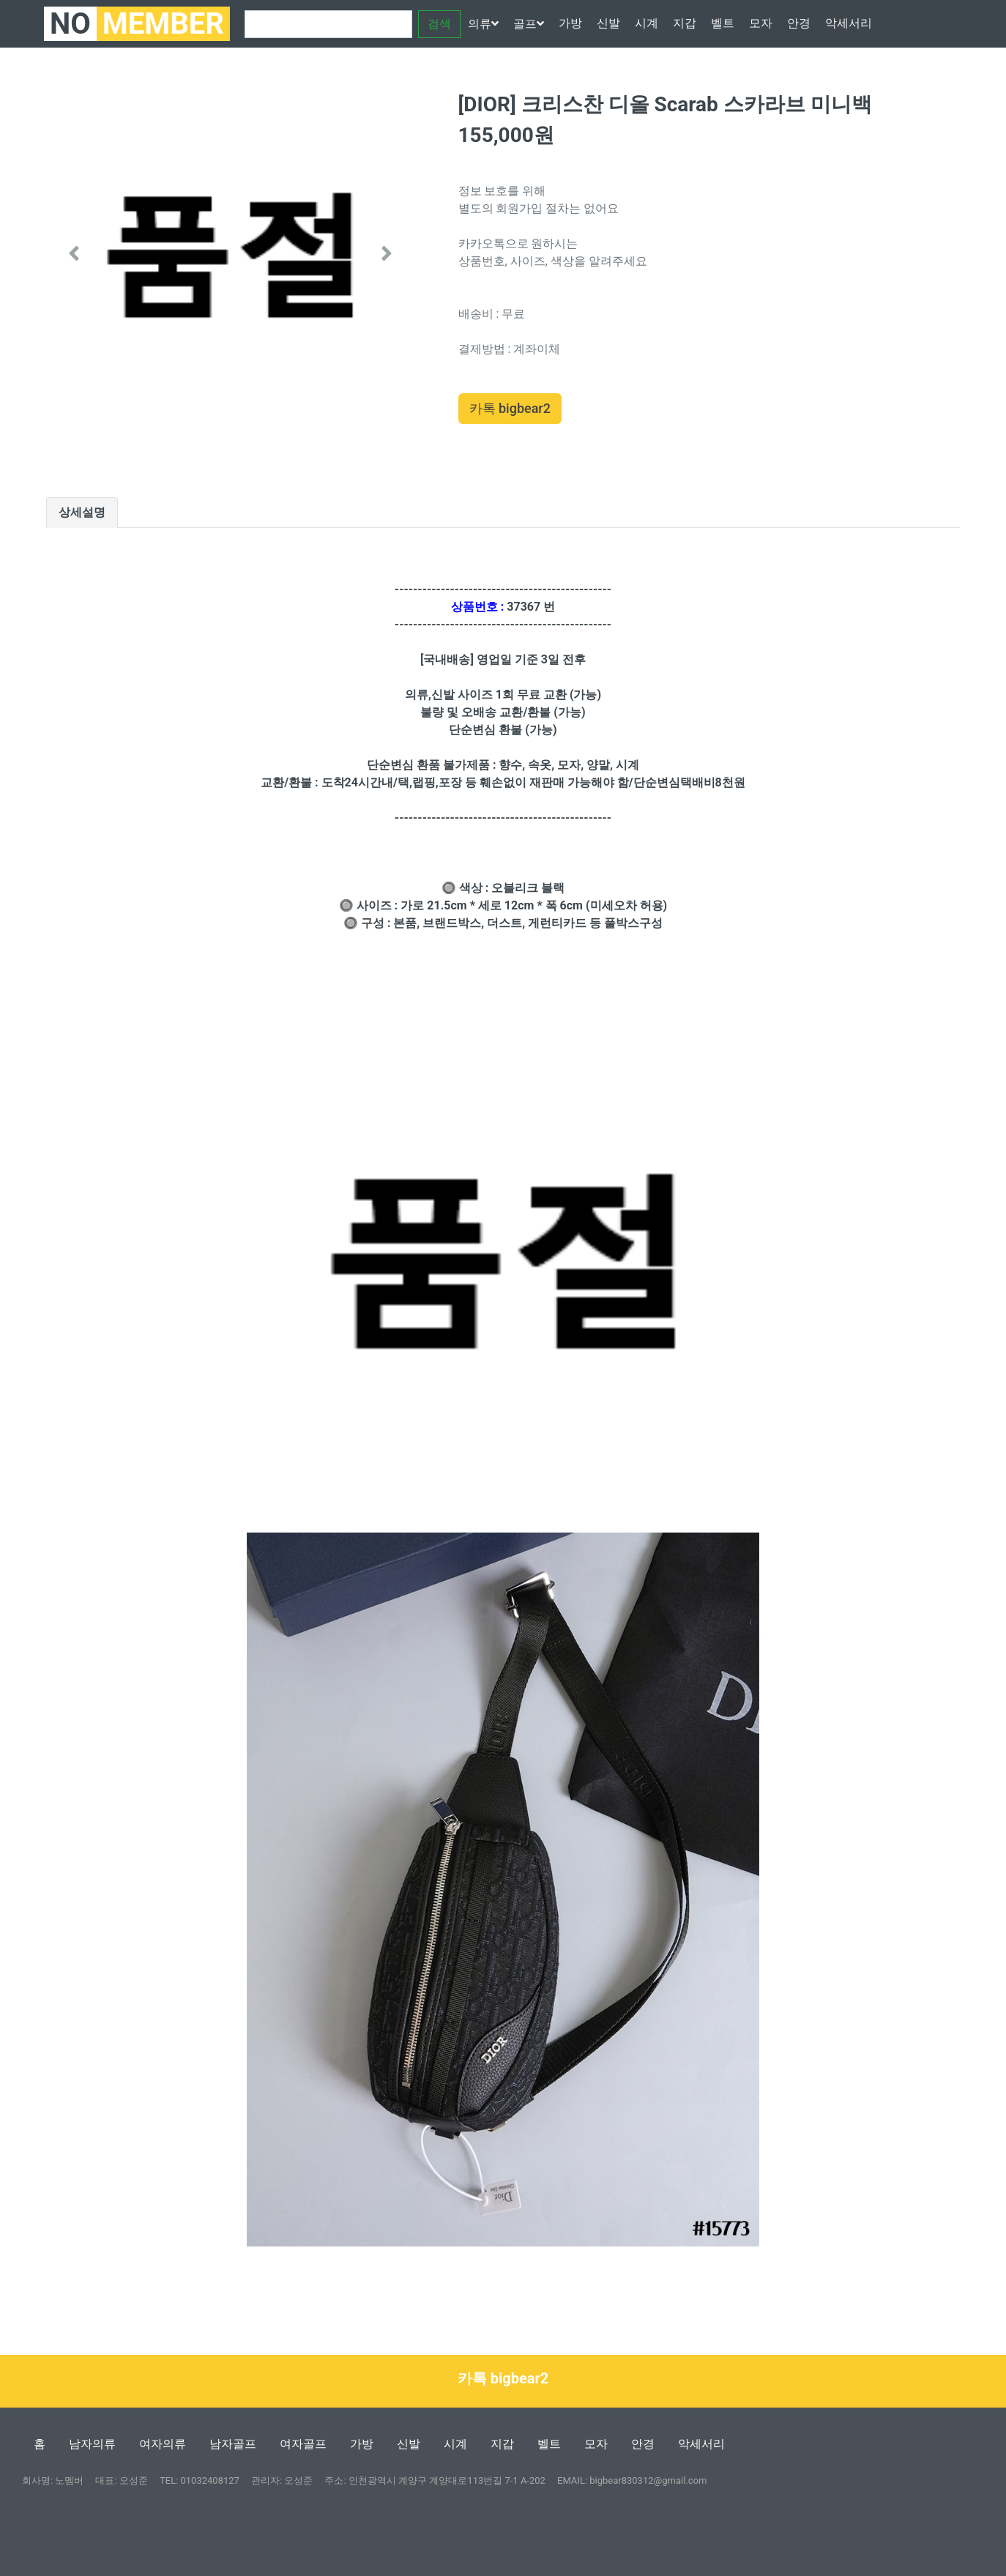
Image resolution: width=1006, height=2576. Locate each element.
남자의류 (92, 2444)
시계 (646, 23)
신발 (608, 23)
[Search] (328, 24)
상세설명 (82, 512)
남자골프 (232, 2444)
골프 (528, 24)
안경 (799, 23)
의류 (483, 24)
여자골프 (303, 2444)
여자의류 (162, 2444)
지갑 (684, 23)
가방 (570, 23)
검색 (439, 24)
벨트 (722, 23)
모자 (760, 23)
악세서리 (848, 23)
